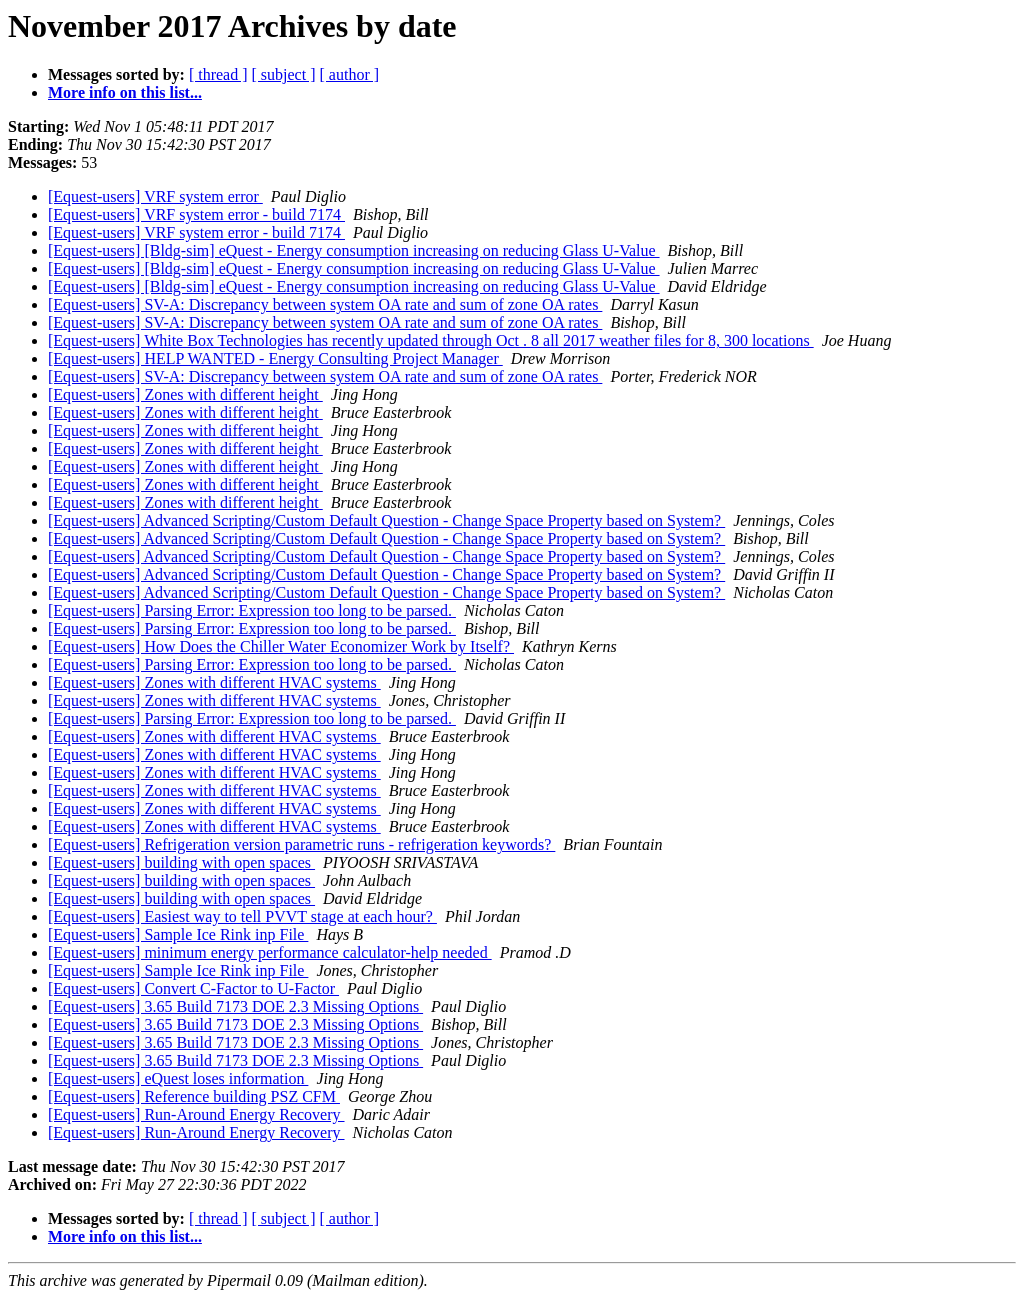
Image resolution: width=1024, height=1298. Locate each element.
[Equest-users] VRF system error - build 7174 (196, 214)
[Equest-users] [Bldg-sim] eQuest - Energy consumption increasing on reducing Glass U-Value (354, 250)
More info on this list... (125, 92)
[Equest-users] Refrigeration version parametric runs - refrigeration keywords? (301, 844)
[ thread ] (218, 74)
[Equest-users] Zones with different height (185, 394)
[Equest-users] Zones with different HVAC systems (214, 682)
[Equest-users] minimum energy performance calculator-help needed (270, 952)
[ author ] (350, 74)
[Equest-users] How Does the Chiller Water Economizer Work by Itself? (281, 646)
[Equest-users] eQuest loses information (178, 1078)
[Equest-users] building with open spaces (181, 862)
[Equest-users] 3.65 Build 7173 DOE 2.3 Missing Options (235, 1006)
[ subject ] (284, 74)
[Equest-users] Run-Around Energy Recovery (196, 1114)
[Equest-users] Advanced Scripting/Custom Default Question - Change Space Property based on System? (386, 520)
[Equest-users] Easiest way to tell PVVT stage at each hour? (242, 916)
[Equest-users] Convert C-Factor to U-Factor (193, 988)
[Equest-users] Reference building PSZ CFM (194, 1096)
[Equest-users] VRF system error (155, 196)
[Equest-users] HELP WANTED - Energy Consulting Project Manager (275, 358)
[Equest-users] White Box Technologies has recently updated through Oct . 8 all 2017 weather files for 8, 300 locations (431, 340)
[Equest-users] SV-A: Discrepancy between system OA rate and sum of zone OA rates (325, 304)
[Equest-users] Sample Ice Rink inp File (178, 934)
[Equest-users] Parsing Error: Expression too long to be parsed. (252, 610)
